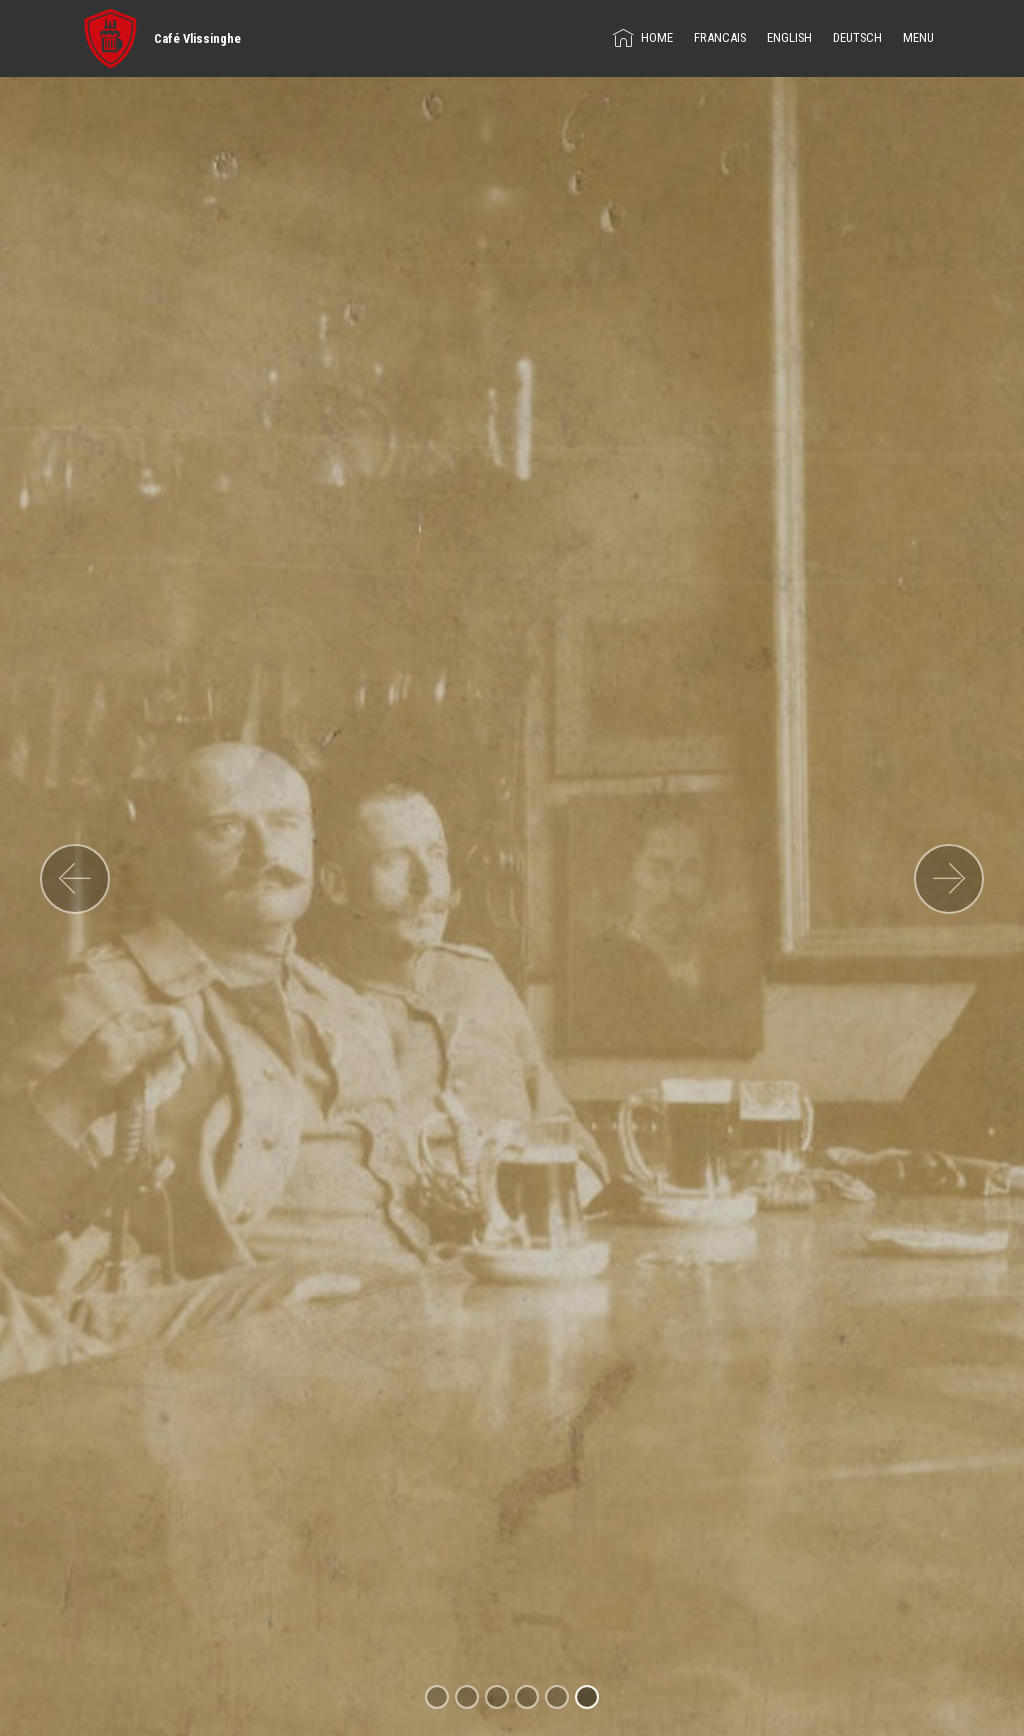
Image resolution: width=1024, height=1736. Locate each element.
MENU (918, 37)
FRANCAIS (720, 37)
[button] (75, 879)
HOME (643, 37)
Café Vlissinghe (197, 38)
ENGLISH (789, 37)
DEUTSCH (857, 37)
